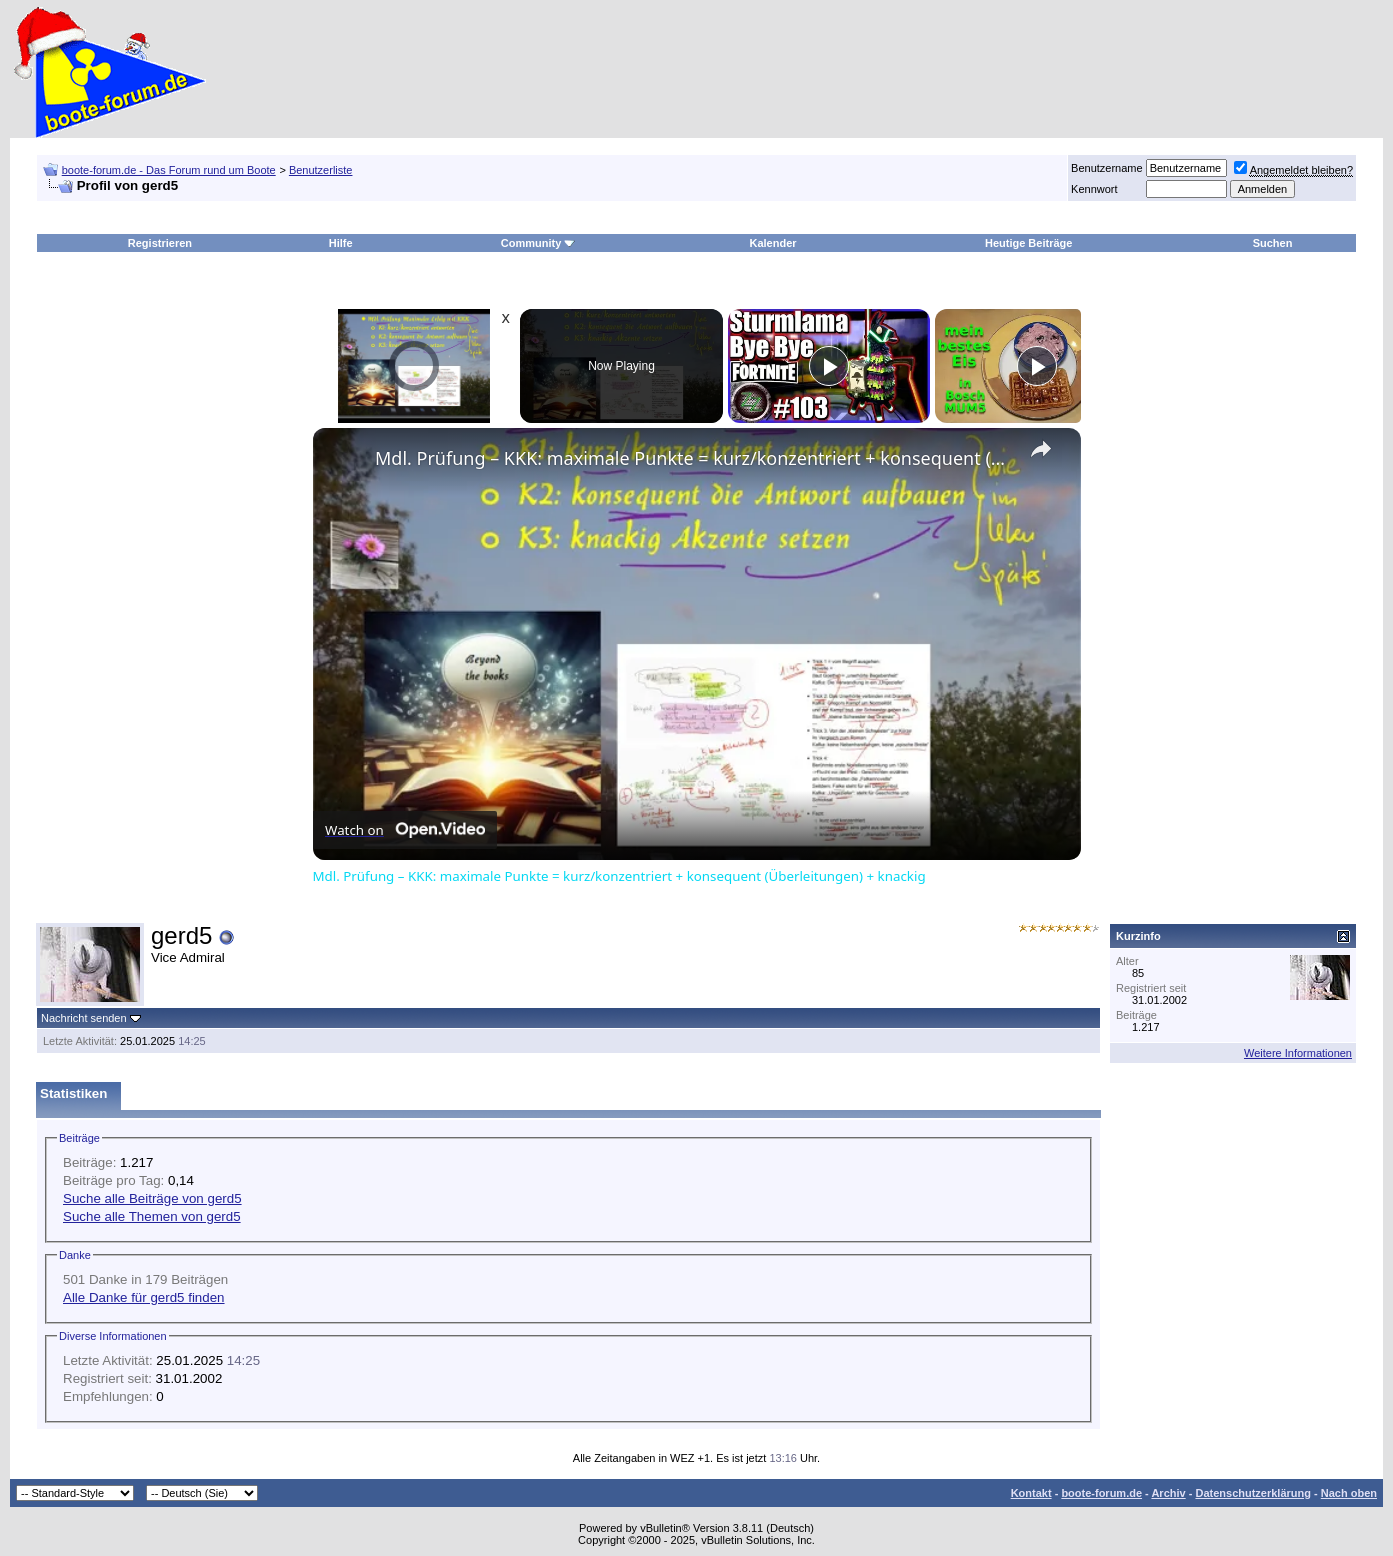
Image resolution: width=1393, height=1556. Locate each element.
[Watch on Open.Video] (405, 830)
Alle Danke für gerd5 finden (144, 1297)
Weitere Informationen (1298, 1053)
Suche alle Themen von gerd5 (152, 1216)
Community (538, 243)
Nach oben (1349, 1493)
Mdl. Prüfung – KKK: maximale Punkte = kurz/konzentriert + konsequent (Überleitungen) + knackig (694, 458)
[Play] (829, 366)
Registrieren (160, 243)
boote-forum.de (1101, 1493)
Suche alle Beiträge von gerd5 (152, 1198)
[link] (345, 460)
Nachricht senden (84, 1018)
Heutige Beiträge (1028, 243)
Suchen (1273, 243)
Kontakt (1031, 1493)
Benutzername (1107, 168)
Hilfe (341, 243)
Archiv (1168, 1493)
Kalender (772, 243)
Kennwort (1094, 189)
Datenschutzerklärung (1253, 1493)
